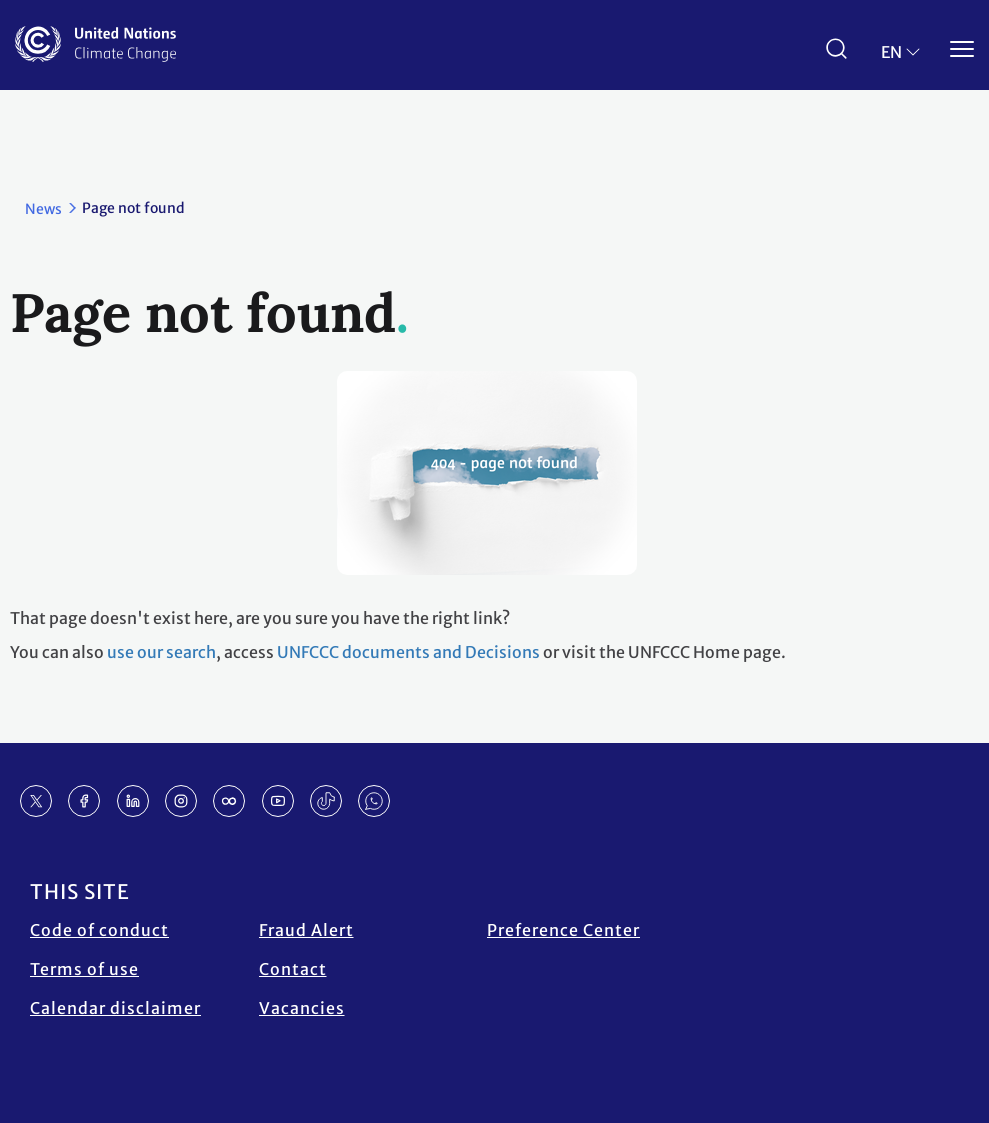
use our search (161, 652)
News (43, 209)
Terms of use (84, 969)
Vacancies (302, 1008)
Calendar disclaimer (115, 1008)
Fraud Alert (306, 930)
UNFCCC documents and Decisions (408, 652)
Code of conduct (99, 930)
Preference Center (563, 930)
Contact (293, 969)
